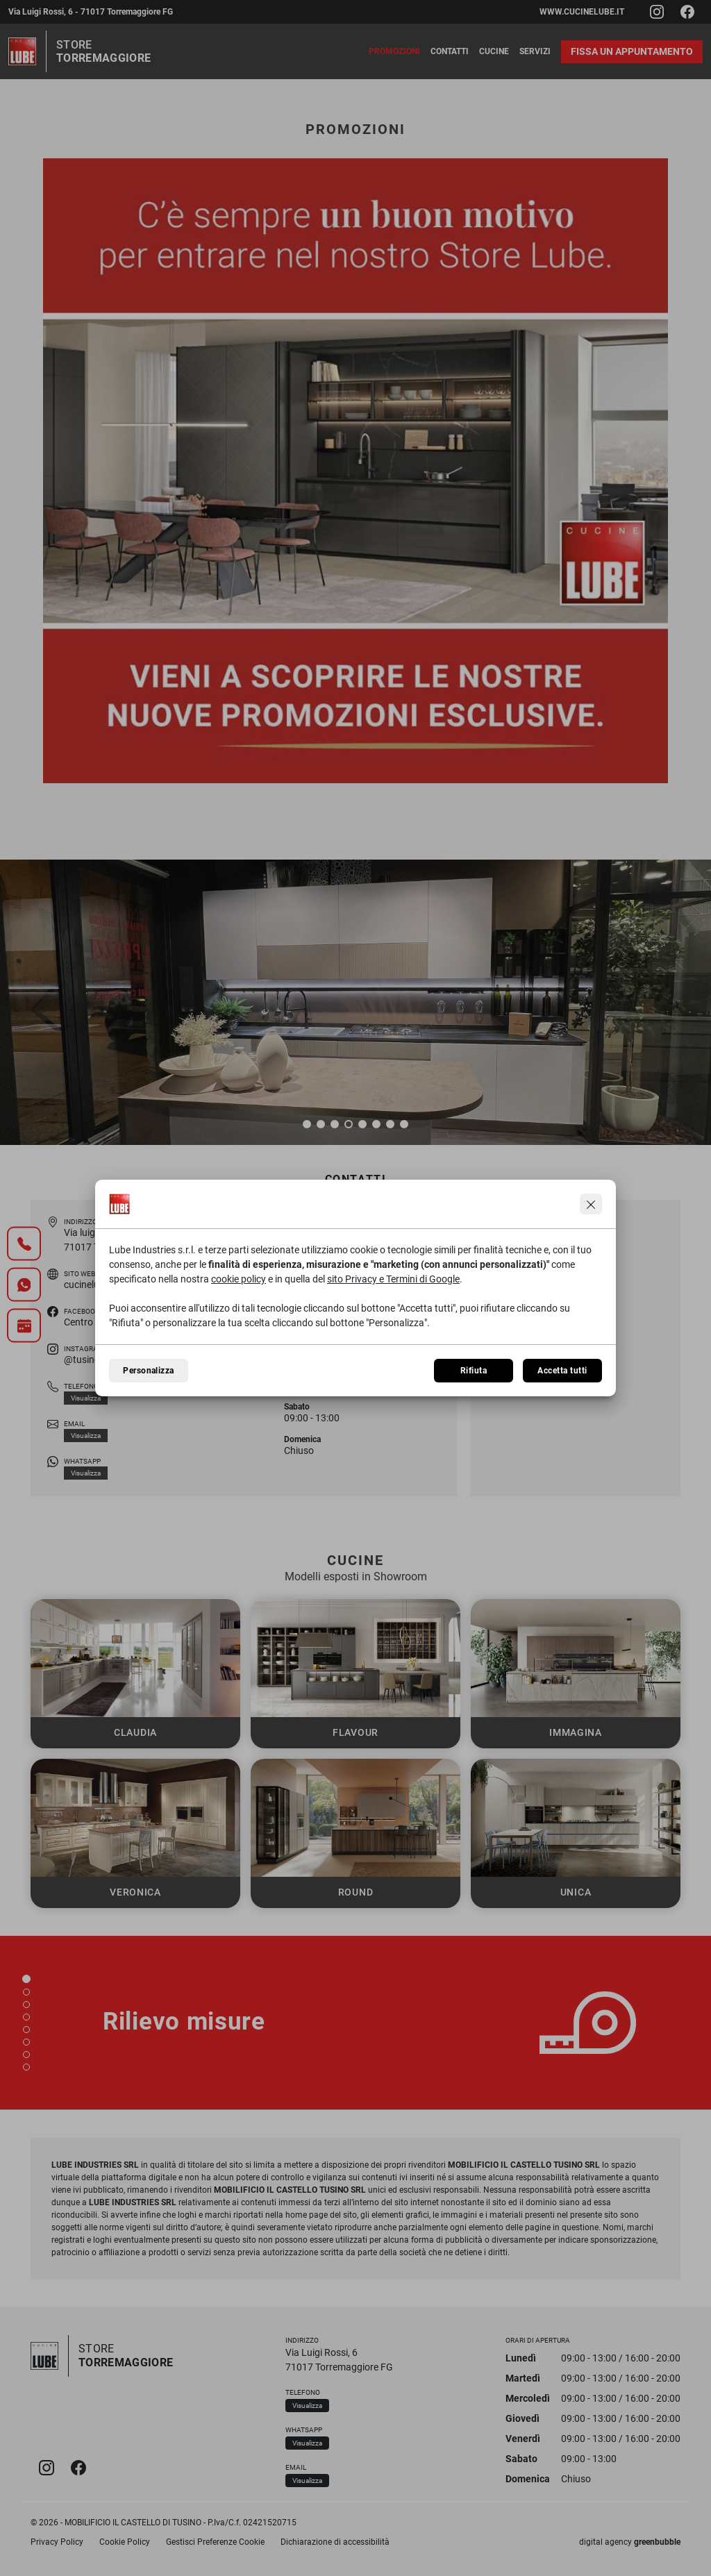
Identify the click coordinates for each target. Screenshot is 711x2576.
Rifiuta (473, 1370)
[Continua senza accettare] (591, 1204)
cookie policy (238, 1279)
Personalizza (148, 1370)
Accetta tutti (562, 1370)
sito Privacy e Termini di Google (393, 1279)
